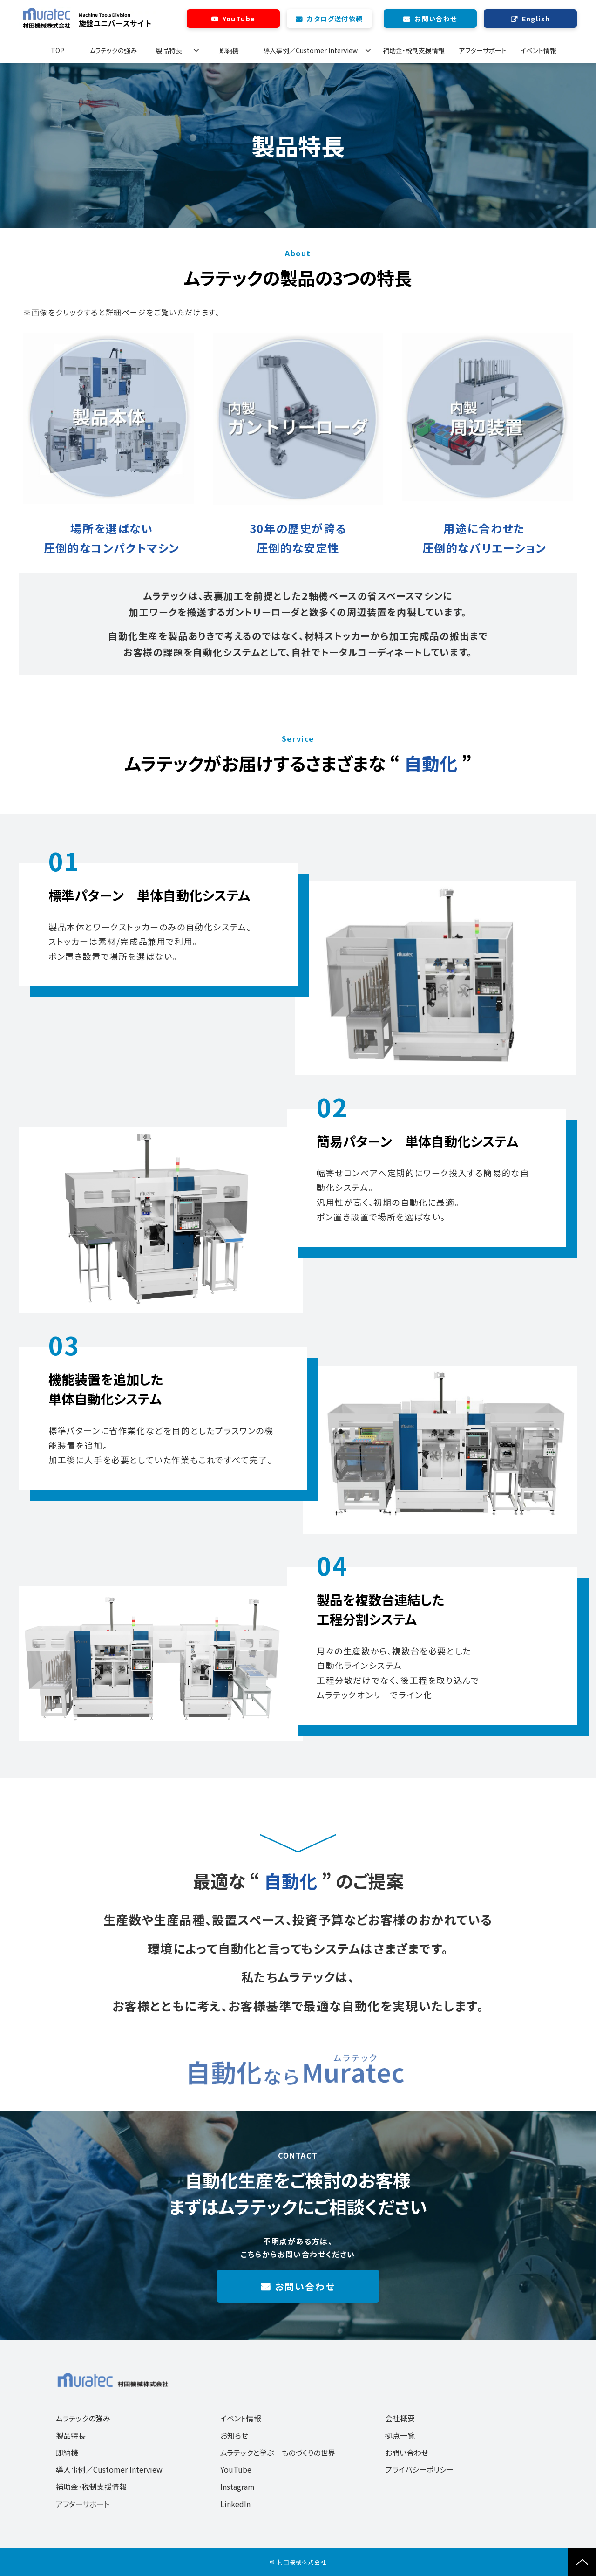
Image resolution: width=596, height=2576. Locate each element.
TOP (57, 50)
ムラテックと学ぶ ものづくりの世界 (277, 2452)
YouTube (239, 18)
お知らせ (234, 2435)
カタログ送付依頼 (335, 18)
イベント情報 (538, 50)
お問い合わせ (435, 18)
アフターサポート (483, 50)
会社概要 (400, 2418)
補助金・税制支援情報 (414, 50)
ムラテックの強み (113, 50)
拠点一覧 (400, 2435)
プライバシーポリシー (419, 2469)
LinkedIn (235, 2503)
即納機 (229, 50)
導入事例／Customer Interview (310, 50)
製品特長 (169, 50)
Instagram (237, 2486)
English (536, 18)
